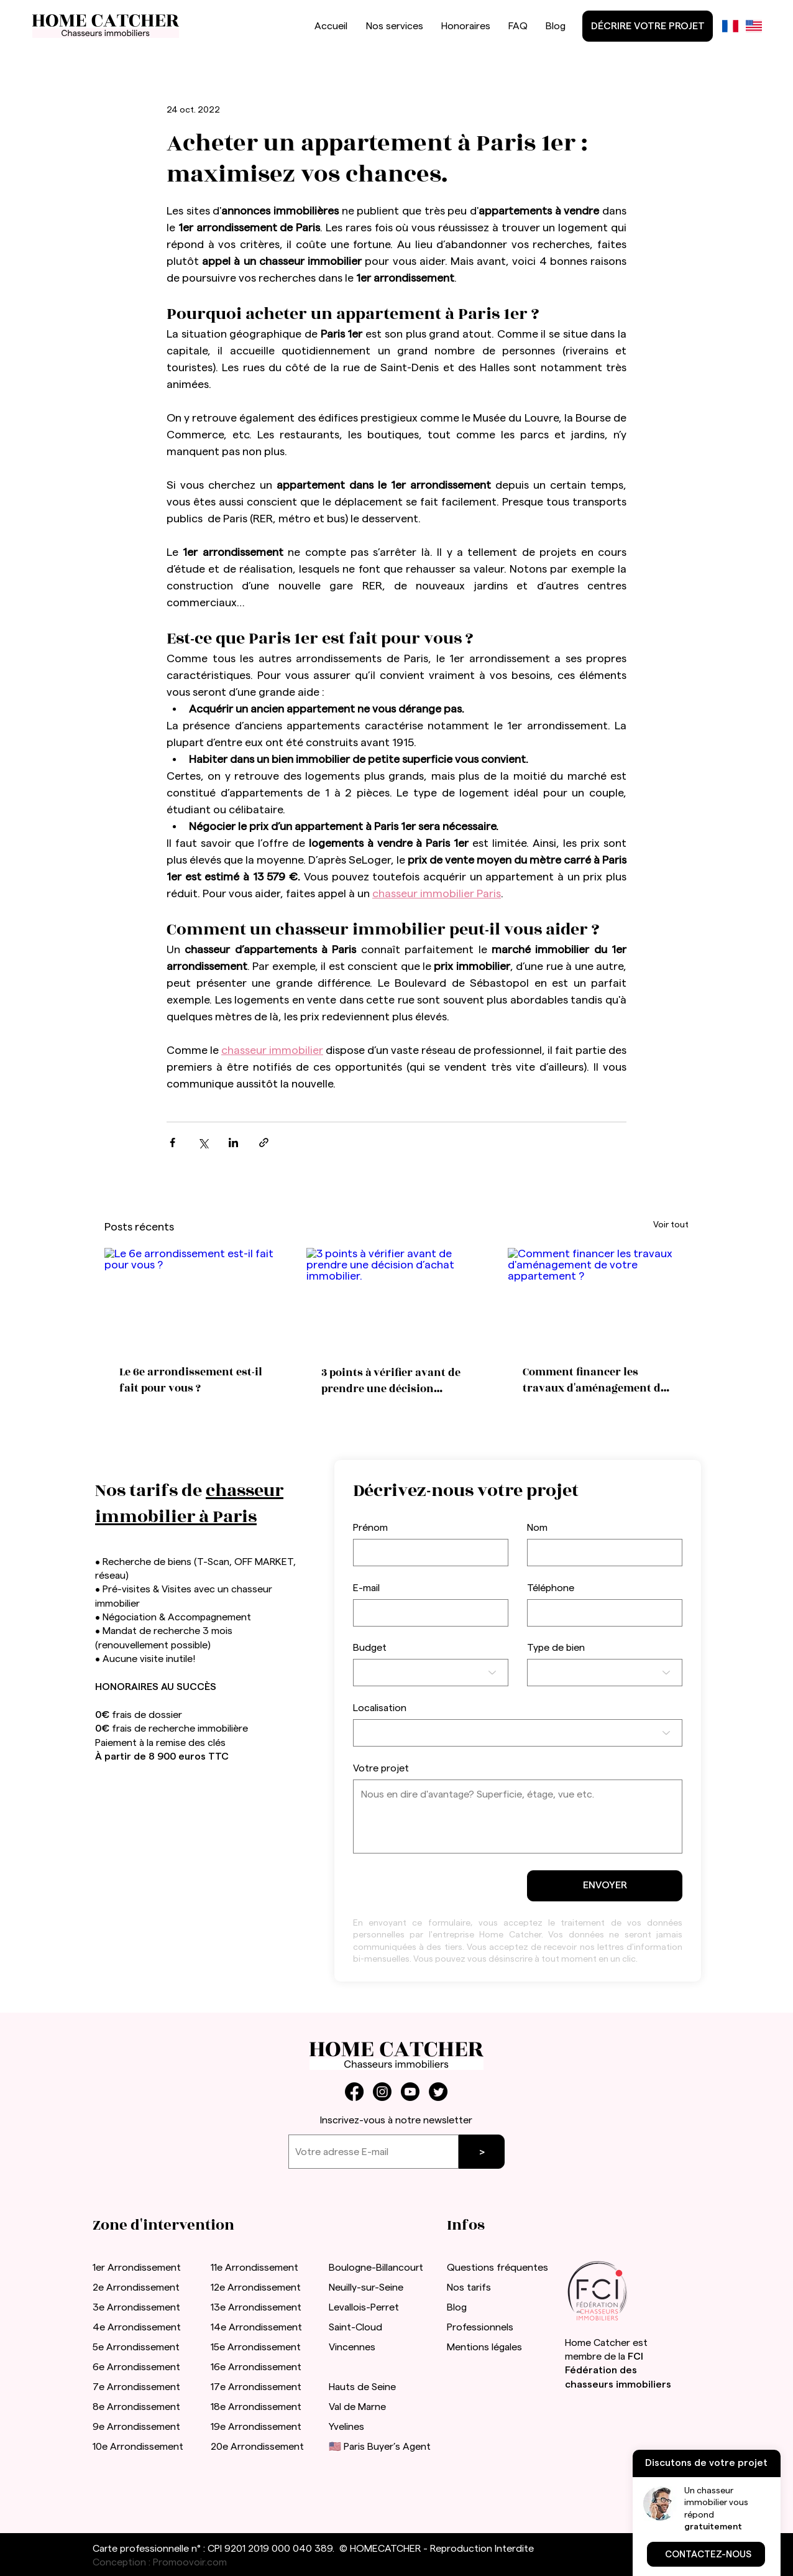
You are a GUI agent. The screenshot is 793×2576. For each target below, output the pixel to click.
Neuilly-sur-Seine (366, 2287)
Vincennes (352, 2347)
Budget (370, 1648)
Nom (537, 1528)
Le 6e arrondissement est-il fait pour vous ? (190, 1380)
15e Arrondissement (256, 2347)
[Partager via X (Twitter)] (203, 1142)
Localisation (379, 1708)
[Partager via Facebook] (172, 1142)
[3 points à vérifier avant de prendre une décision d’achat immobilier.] (396, 1299)
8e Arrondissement (136, 2407)
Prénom (370, 1528)
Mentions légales (484, 2347)
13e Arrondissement (256, 2307)
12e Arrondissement (256, 2287)
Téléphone (550, 1588)
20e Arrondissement (257, 2447)
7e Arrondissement (136, 2387)
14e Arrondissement (256, 2327)
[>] (482, 2152)
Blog (457, 2307)
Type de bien (556, 1648)
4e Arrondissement (137, 2327)
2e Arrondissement (136, 2287)
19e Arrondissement (256, 2427)
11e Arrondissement (254, 2268)
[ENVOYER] (604, 1885)
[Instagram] (382, 2091)
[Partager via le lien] (264, 1142)
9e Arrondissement (136, 2427)
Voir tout (671, 1225)
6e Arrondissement (136, 2367)
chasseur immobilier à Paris (189, 1503)
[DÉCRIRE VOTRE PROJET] (647, 26)
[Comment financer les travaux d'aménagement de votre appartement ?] (598, 1298)
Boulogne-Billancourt (376, 2268)
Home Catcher (597, 2343)
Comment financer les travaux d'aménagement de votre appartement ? (594, 1380)
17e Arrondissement (256, 2387)
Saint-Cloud (355, 2327)
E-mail (366, 1588)
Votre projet (381, 1768)
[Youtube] (410, 2091)
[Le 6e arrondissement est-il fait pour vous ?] (194, 1298)
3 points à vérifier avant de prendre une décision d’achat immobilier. (391, 1381)
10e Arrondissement (138, 2447)
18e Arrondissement (256, 2407)
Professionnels (480, 2327)
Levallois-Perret (364, 2307)
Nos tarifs (469, 2287)
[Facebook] (354, 2091)
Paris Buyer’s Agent (387, 2447)
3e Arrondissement (136, 2307)
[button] (706, 2554)
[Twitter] (438, 2091)
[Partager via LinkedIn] (233, 1142)
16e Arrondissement (256, 2367)
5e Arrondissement (136, 2347)
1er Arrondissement (137, 2268)
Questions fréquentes (497, 2268)
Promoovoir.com (190, 2562)
